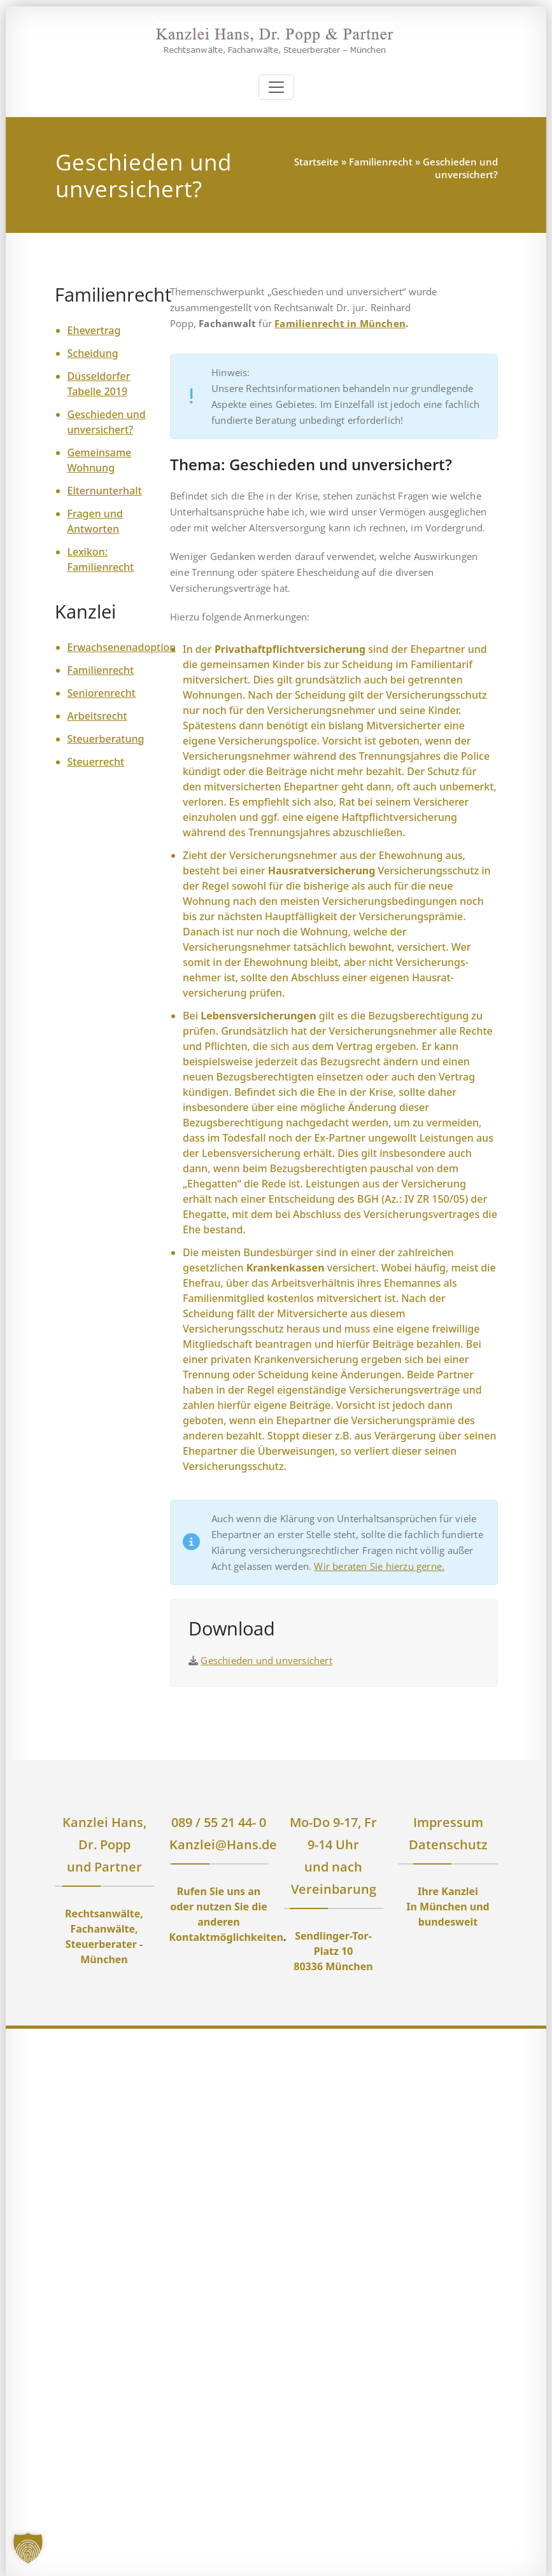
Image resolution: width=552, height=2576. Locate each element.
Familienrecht (381, 161)
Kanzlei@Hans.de (223, 1844)
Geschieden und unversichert (266, 1660)
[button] (28, 2548)
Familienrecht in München (340, 323)
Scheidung (92, 353)
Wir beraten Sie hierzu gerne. (379, 1566)
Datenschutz (448, 1844)
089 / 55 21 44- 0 (218, 1822)
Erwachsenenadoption (121, 647)
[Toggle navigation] (276, 87)
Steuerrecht (96, 762)
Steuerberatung (106, 739)
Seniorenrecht (101, 693)
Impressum (448, 1822)
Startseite (316, 161)
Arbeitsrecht (97, 716)
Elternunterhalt (104, 491)
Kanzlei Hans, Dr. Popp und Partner (104, 1844)
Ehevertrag (94, 330)
